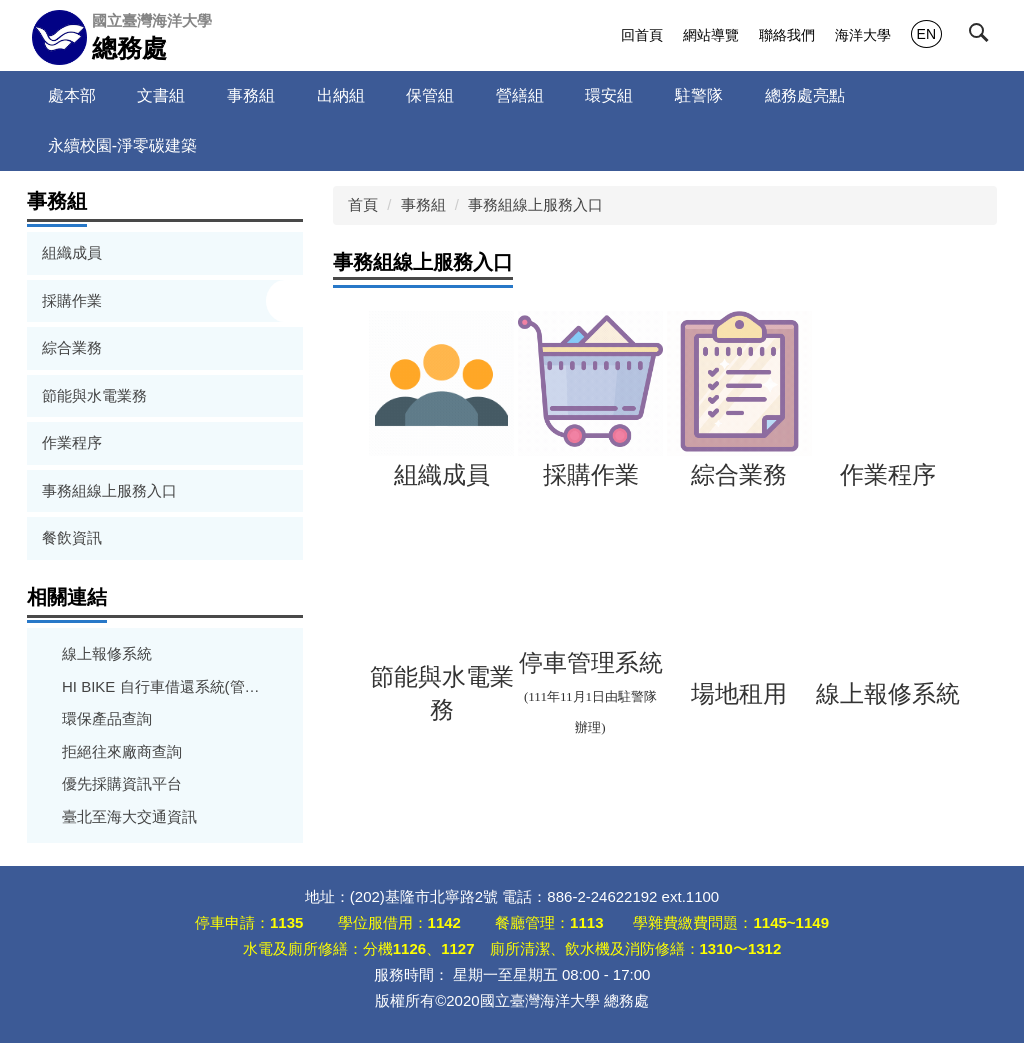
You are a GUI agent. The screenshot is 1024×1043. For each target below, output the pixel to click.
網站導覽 (711, 35)
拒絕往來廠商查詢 (122, 751)
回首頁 (642, 35)
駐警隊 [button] (699, 95)
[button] (983, 37)
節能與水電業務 (94, 395)
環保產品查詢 (107, 718)
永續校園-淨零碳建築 (122, 145)
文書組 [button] (161, 95)
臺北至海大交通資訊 (129, 816)
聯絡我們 (787, 35)
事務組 (423, 204)
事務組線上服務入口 (109, 490)
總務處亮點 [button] (805, 95)
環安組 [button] (609, 95)
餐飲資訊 (72, 537)
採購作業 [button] (74, 300)
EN (926, 34)
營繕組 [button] (520, 95)
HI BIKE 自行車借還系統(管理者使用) (165, 686)
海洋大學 (863, 35)
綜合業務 (72, 347)
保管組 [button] (430, 95)
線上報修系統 (107, 653)
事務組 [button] (251, 95)
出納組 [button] (341, 95)
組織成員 (72, 252)
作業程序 (72, 442)
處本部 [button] (72, 95)
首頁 (363, 204)
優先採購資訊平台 (122, 783)
